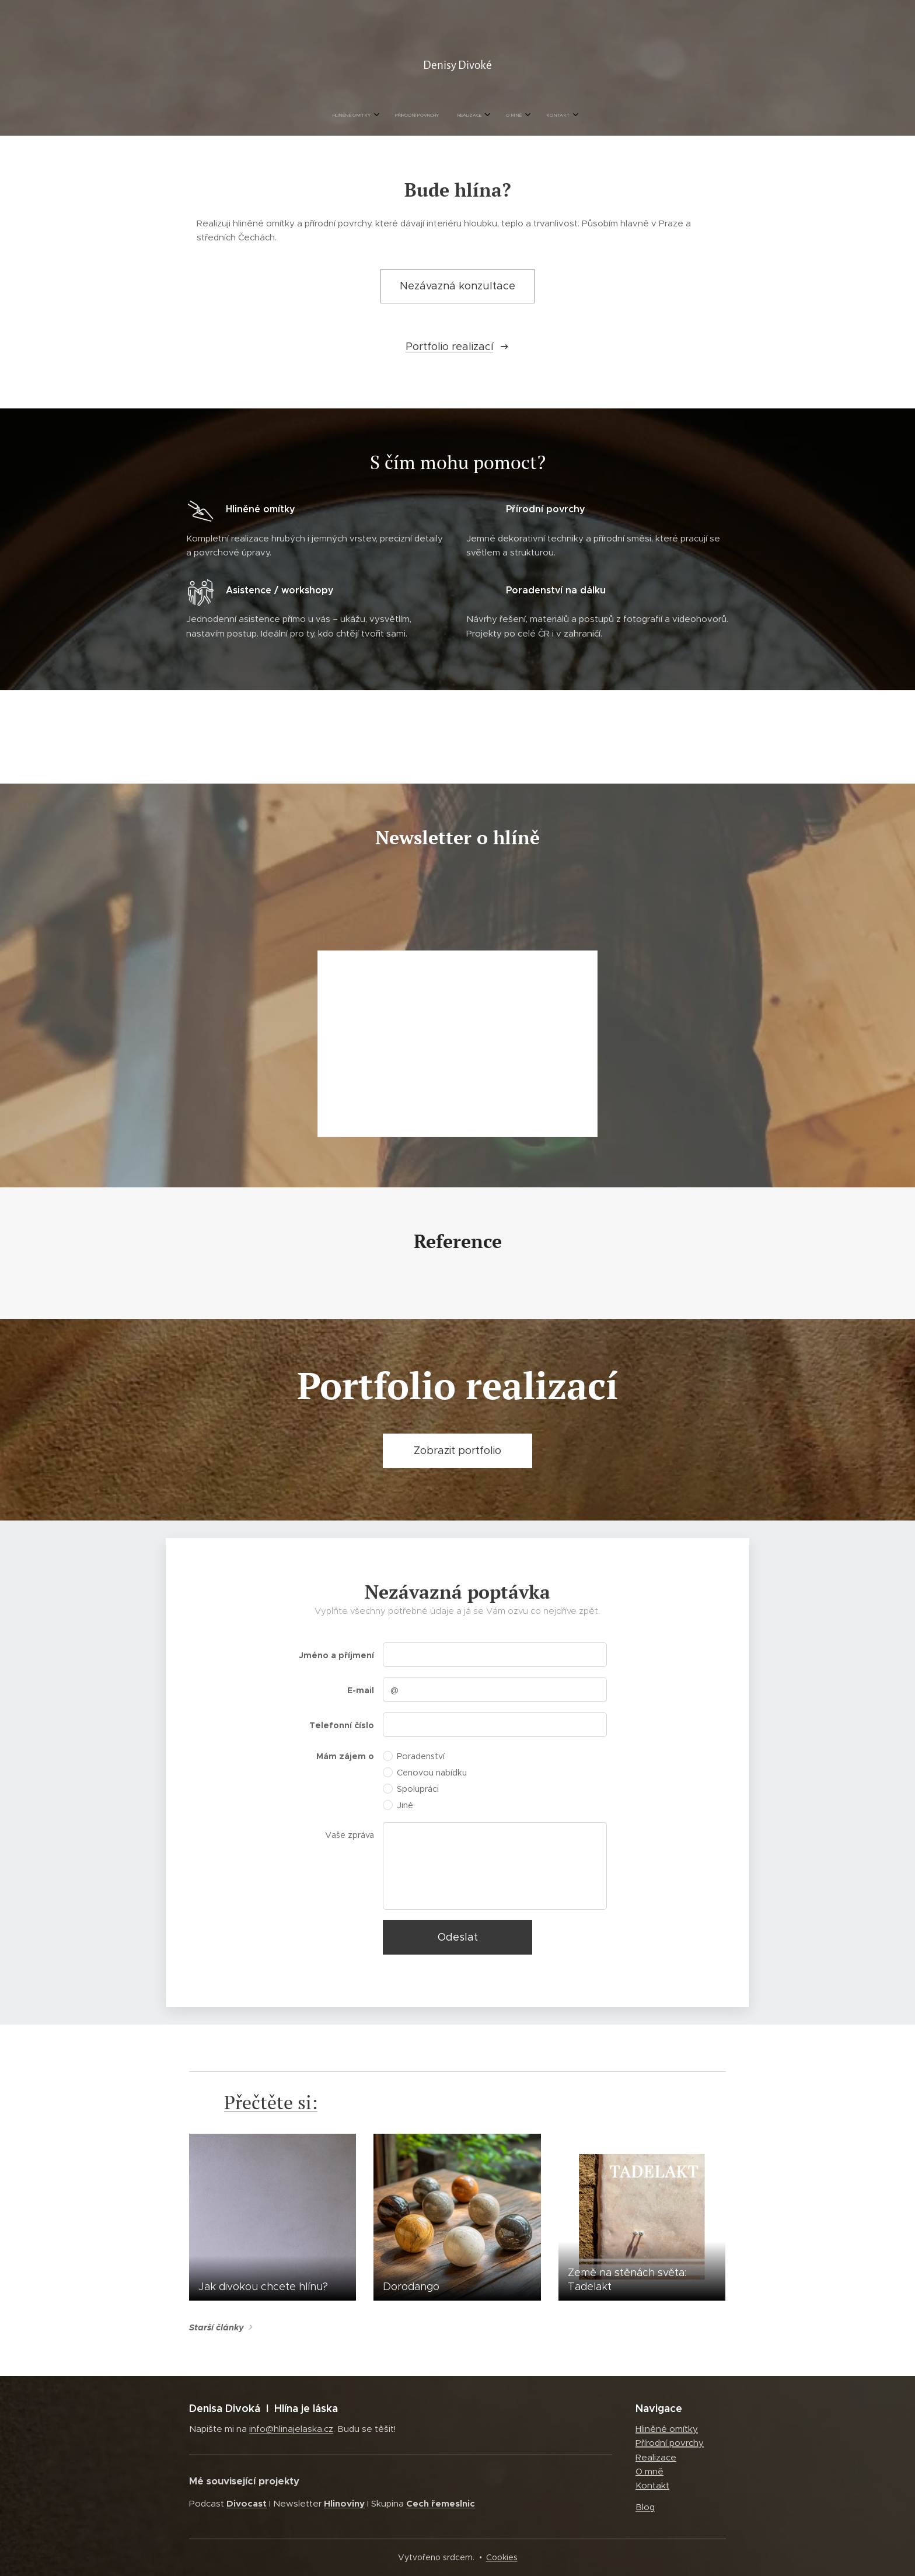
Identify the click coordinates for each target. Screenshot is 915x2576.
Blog (645, 2506)
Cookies (502, 2557)
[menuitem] (412, 115)
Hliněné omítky (666, 2428)
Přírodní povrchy (669, 2442)
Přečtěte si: (270, 2102)
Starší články (216, 2327)
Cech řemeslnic (440, 2503)
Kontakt (652, 2485)
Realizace (655, 2456)
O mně (649, 2471)
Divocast (246, 2503)
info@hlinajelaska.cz (291, 2428)
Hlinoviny (344, 2503)
